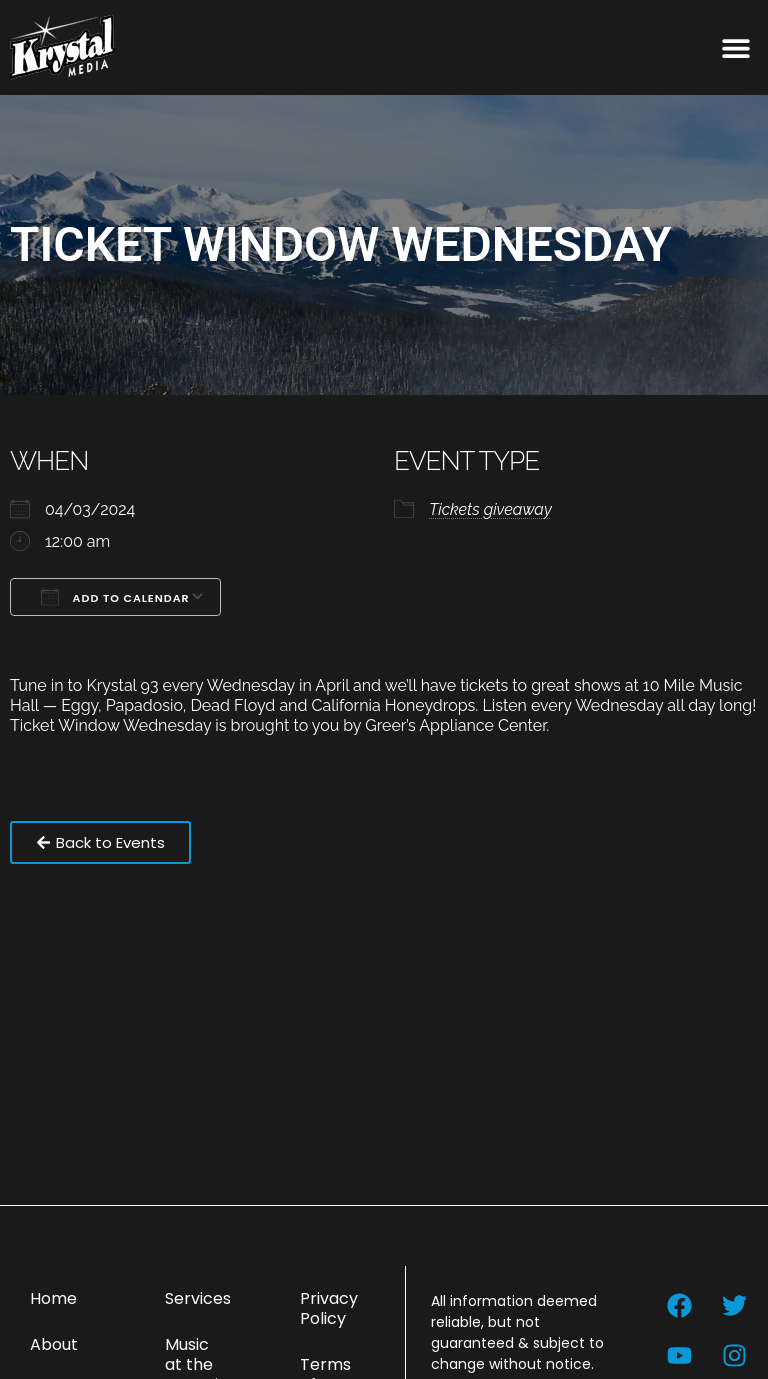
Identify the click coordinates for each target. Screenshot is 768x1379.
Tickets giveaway (490, 509)
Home (53, 1298)
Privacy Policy (329, 1308)
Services (198, 1298)
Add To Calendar (115, 597)
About (54, 1344)
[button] (735, 47)
